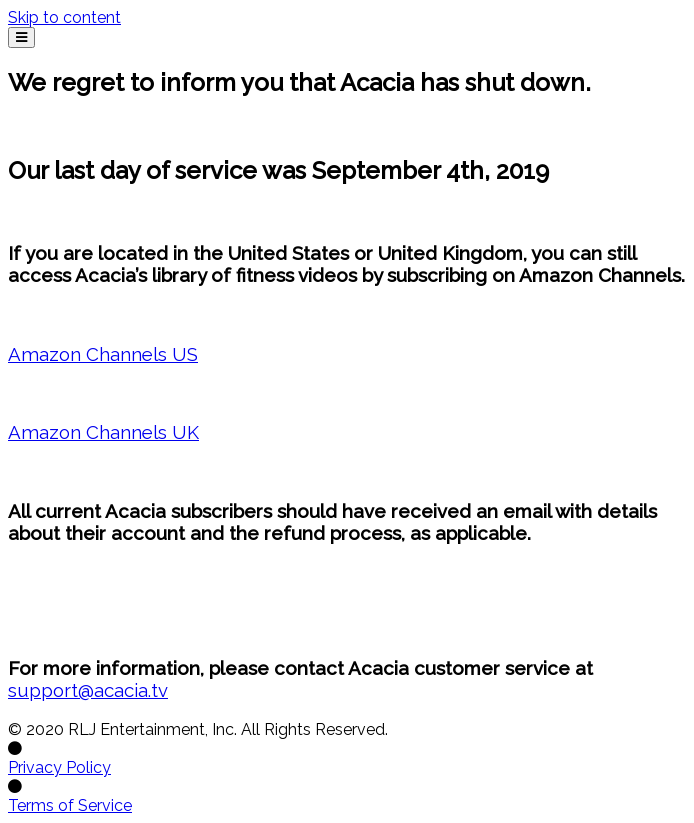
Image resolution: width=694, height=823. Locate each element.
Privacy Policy (59, 767)
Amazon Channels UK (103, 432)
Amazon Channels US (103, 354)
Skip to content (64, 17)
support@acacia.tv (88, 690)
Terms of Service (70, 805)
